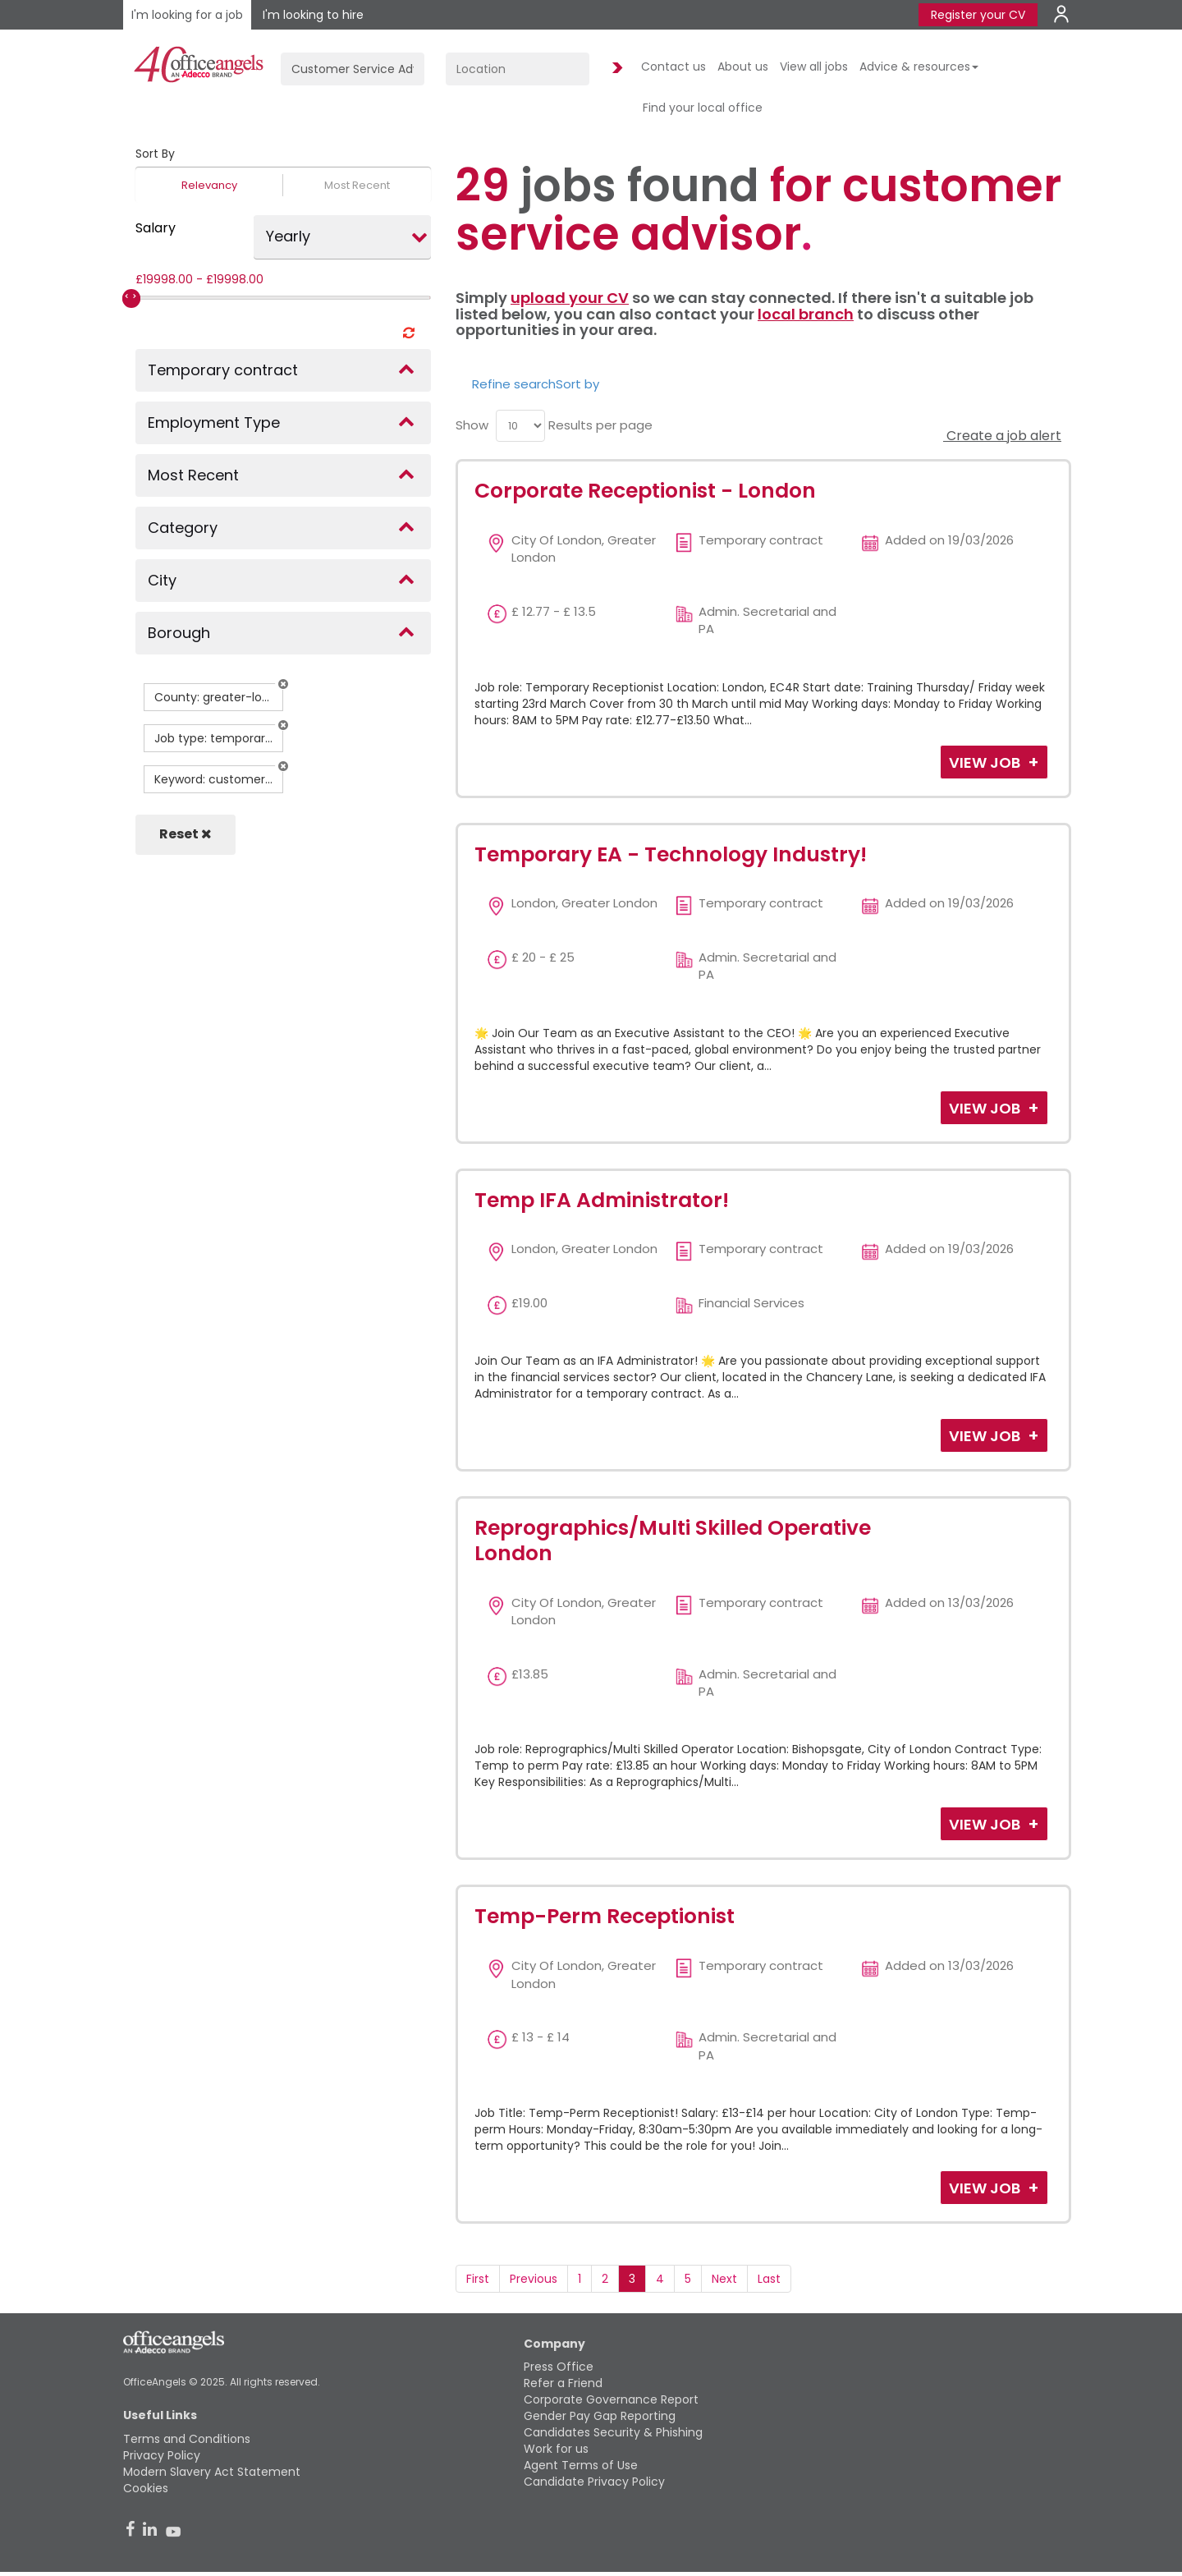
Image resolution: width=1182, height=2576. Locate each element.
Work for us (556, 2449)
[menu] (520, 426)
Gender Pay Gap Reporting (600, 2416)
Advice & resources (918, 66)
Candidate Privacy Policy (594, 2481)
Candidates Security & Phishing (613, 2432)
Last (769, 2279)
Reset (185, 833)
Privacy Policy (161, 2455)
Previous (533, 2279)
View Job (986, 762)
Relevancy (209, 185)
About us (742, 66)
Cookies (145, 2488)
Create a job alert (1002, 435)
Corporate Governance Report (611, 2399)
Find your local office (703, 107)
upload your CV (570, 297)
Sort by (577, 384)
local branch (806, 314)
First (477, 2279)
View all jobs (814, 66)
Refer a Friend (563, 2383)
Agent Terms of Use (581, 2465)
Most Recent (357, 185)
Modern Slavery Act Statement (211, 2472)
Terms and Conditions (186, 2439)
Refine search (514, 384)
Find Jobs (615, 68)
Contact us (673, 66)
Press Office (558, 2366)
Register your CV (978, 15)
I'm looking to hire (313, 15)
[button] (283, 684)
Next (724, 2279)
